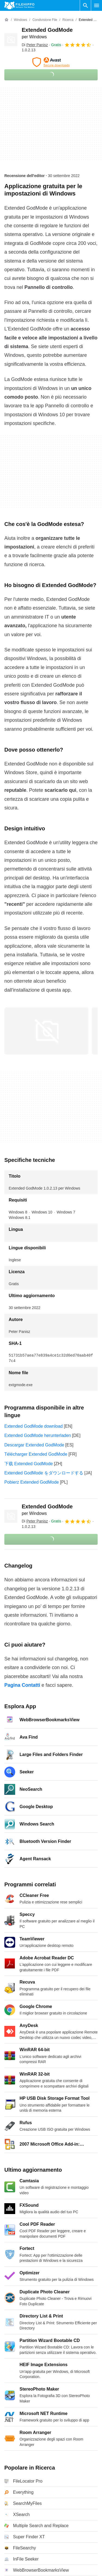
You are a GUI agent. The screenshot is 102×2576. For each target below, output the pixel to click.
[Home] (6, 19)
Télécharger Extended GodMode (35, 1454)
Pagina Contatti (22, 1685)
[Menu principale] (96, 5)
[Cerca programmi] (85, 5)
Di (35, 45)
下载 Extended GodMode (28, 1463)
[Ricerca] (68, 20)
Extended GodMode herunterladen (37, 1435)
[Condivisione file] (44, 20)
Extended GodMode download (33, 1426)
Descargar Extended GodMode (34, 1445)
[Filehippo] (19, 5)
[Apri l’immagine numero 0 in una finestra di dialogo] (46, 1031)
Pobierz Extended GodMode (31, 1482)
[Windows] (20, 20)
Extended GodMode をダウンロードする (43, 1473)
